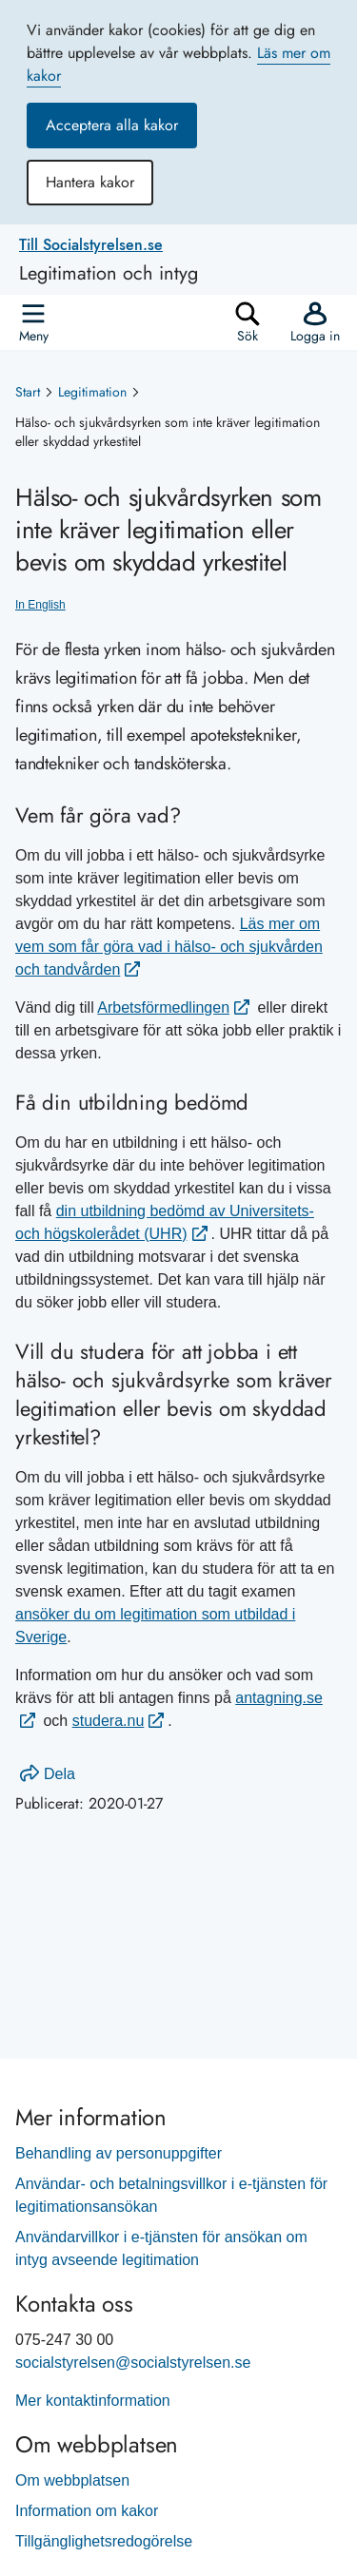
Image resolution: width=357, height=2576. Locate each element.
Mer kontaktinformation (92, 2400)
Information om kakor (86, 2511)
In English (40, 604)
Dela (47, 1774)
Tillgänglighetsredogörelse (103, 2541)
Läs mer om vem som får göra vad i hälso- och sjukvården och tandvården (169, 947)
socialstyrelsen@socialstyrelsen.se (132, 2362)
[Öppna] (33, 322)
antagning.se (279, 1698)
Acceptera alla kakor (112, 125)
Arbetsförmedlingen (163, 1007)
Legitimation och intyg (108, 273)
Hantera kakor (90, 182)
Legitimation (92, 391)
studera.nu (108, 1721)
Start (27, 391)
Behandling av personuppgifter (118, 2153)
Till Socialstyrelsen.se (91, 245)
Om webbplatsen (72, 2480)
